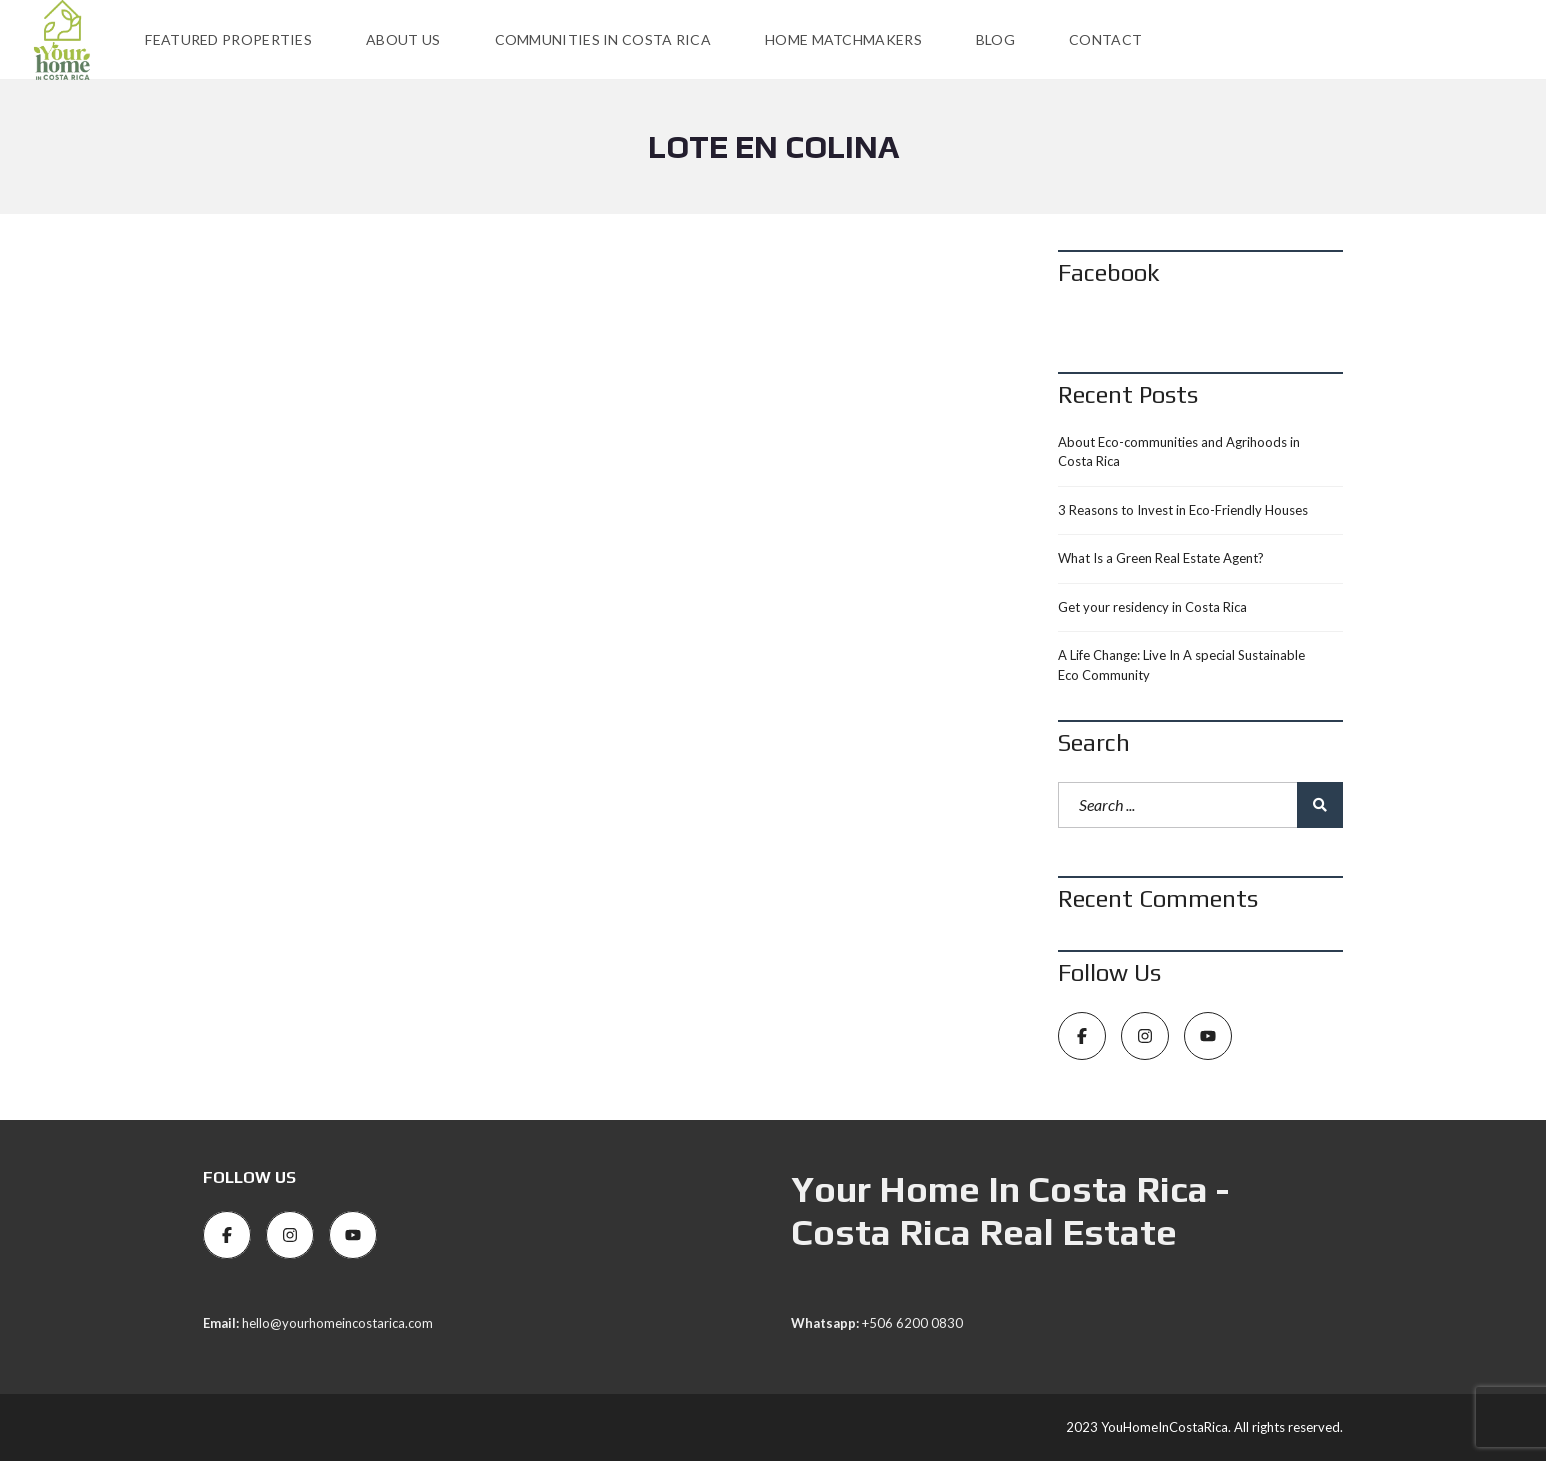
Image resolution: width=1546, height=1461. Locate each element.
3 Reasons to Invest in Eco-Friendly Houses (1183, 510)
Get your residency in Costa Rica (1152, 607)
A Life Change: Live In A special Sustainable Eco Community (1181, 665)
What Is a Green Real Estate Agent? (1161, 558)
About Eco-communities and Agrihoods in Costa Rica (1179, 452)
